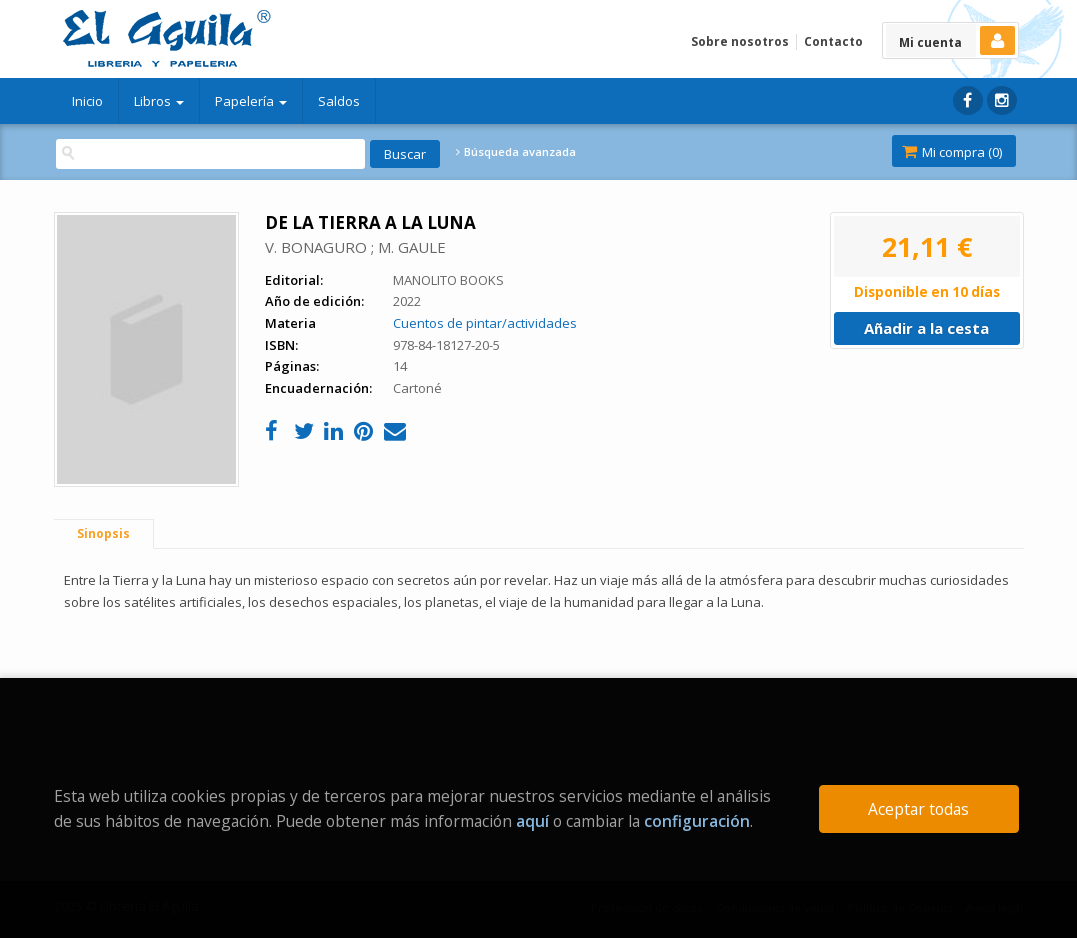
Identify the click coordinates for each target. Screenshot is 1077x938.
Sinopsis (103, 533)
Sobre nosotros (740, 41)
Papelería (251, 101)
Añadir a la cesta (926, 328)
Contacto (833, 41)
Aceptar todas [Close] (918, 809)
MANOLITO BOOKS (448, 280)
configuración (697, 821)
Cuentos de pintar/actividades (485, 323)
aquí (532, 821)
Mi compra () (952, 152)
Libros (159, 101)
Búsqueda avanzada (516, 152)
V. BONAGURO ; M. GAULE (355, 247)
